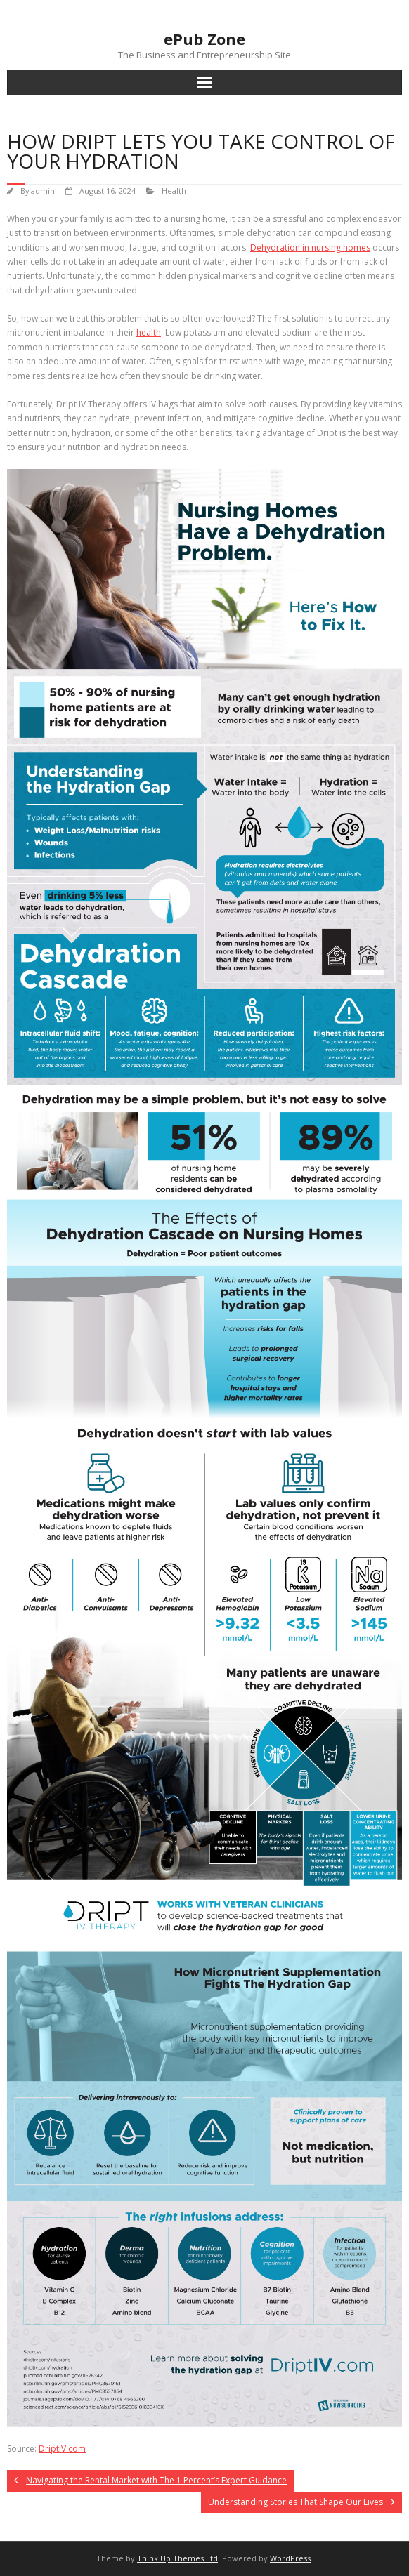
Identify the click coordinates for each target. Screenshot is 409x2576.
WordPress (290, 2558)
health (148, 332)
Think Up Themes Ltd (177, 2558)
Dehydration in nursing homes (310, 247)
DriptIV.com (62, 2449)
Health (174, 190)
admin (43, 190)
